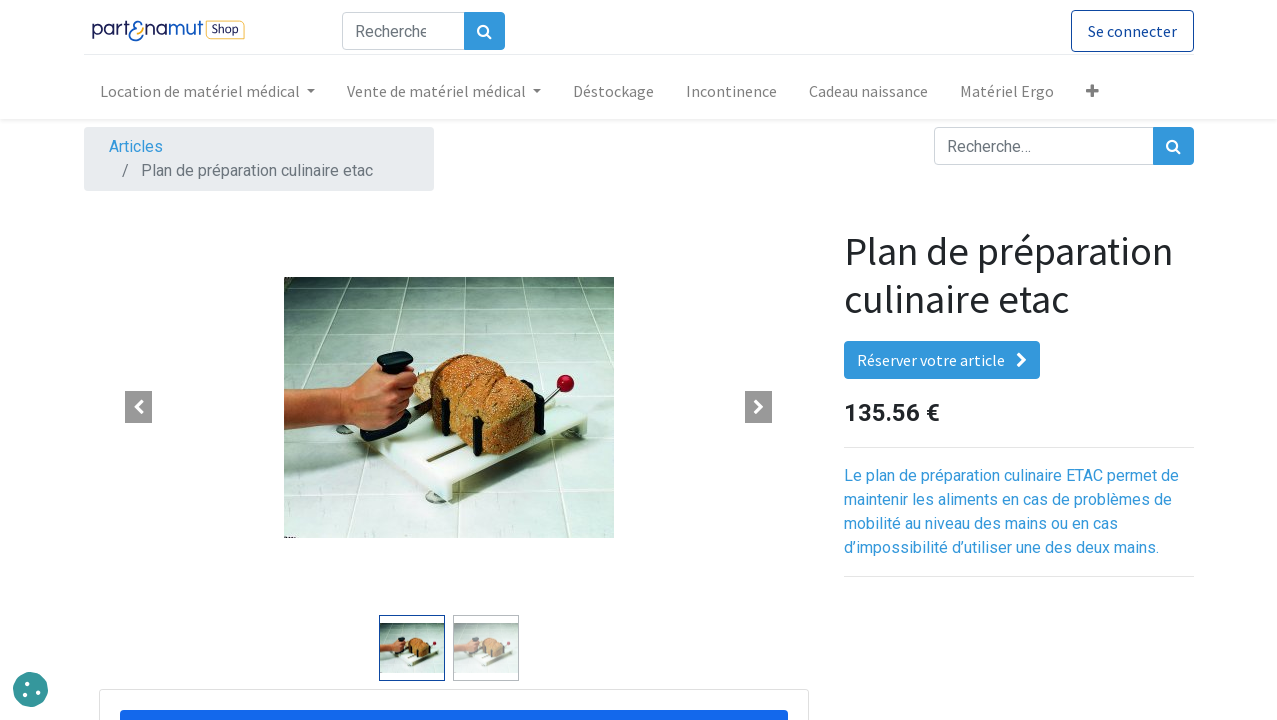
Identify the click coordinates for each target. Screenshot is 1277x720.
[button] (1092, 91)
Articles (136, 146)
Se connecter (1132, 31)
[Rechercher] (484, 31)
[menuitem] (613, 91)
